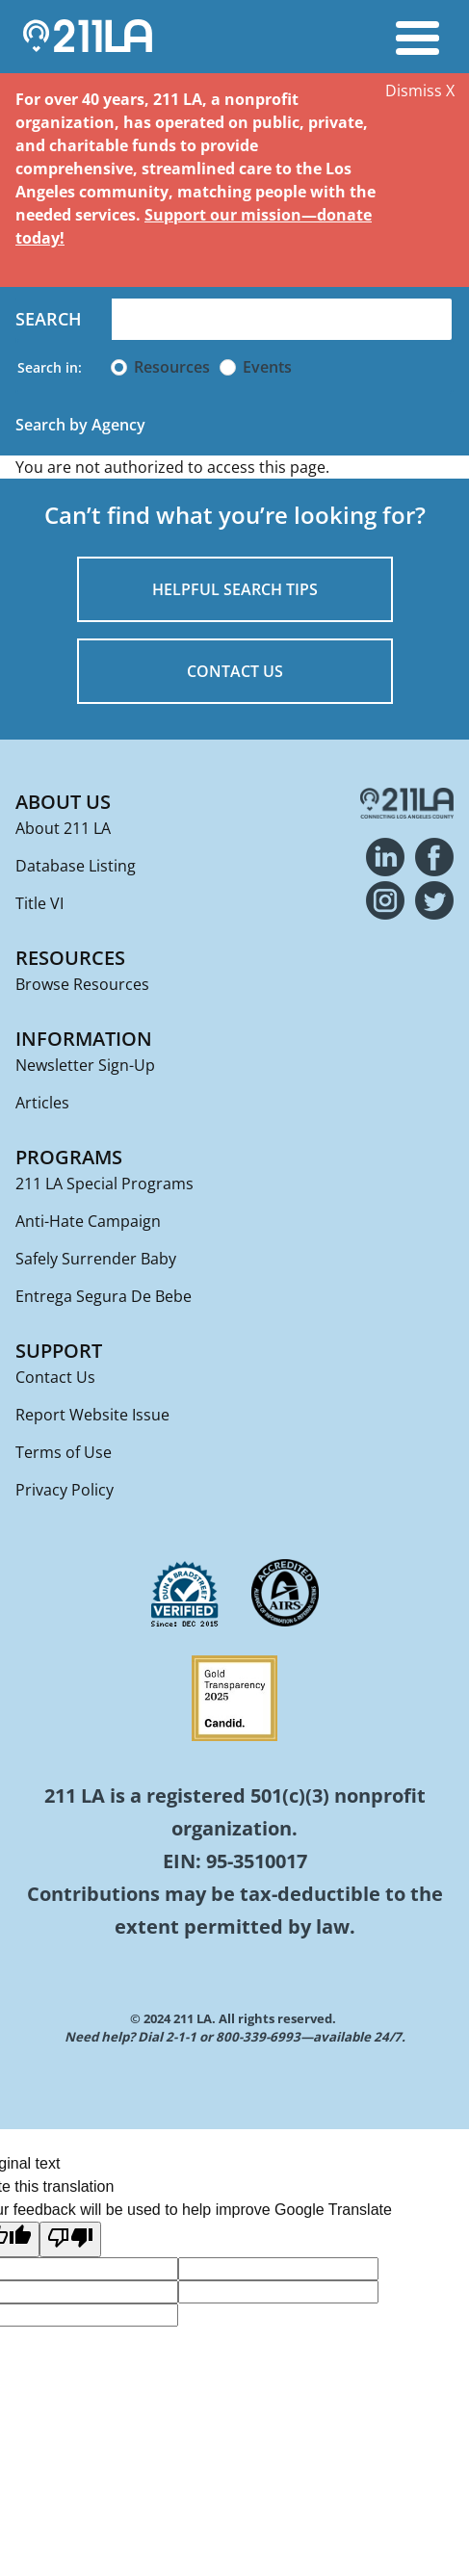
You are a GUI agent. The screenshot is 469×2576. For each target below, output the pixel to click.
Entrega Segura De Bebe (103, 1296)
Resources (172, 367)
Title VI (39, 903)
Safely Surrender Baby (95, 1258)
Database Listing (75, 865)
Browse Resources (82, 984)
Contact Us (55, 1377)
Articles (42, 1102)
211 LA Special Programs (104, 1183)
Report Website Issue (92, 1414)
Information (83, 1039)
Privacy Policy (64, 1489)
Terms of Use (63, 1452)
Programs (68, 1157)
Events (267, 367)
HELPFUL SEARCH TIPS (235, 589)
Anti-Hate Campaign (88, 1221)
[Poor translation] (70, 2239)
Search (48, 318)
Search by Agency (80, 424)
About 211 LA (63, 828)
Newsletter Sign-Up (85, 1065)
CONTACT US (235, 671)
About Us (63, 802)
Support (58, 1351)
